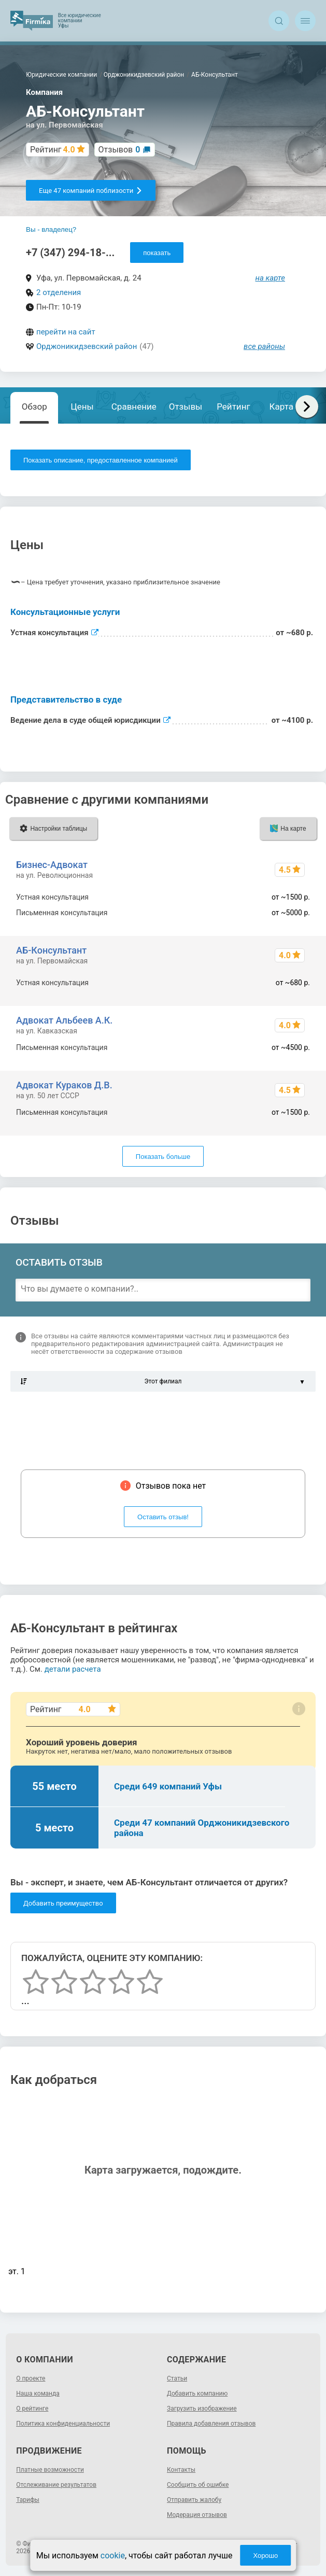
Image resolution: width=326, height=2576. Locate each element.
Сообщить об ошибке (198, 2484)
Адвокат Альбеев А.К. (64, 1020)
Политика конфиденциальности (63, 2423)
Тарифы (27, 2499)
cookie (113, 2555)
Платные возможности (50, 2469)
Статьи (177, 2378)
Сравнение (134, 406)
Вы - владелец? (51, 229)
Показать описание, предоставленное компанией (100, 460)
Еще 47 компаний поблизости (91, 190)
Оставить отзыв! (163, 1517)
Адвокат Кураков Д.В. (64, 1085)
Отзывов (119, 150)
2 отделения (58, 292)
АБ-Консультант (51, 950)
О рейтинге (32, 2408)
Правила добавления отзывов (211, 2423)
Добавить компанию (197, 2393)
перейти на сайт (65, 332)
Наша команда (38, 2393)
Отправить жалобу (194, 2499)
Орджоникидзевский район (86, 346)
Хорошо (265, 2555)
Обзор (34, 406)
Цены (81, 406)
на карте (271, 278)
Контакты (181, 2469)
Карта (281, 406)
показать (157, 253)
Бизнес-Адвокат (52, 864)
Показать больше (163, 1156)
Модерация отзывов (197, 2514)
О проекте (30, 2378)
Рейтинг (233, 406)
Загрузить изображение (202, 2408)
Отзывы (186, 406)
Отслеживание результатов (56, 2484)
